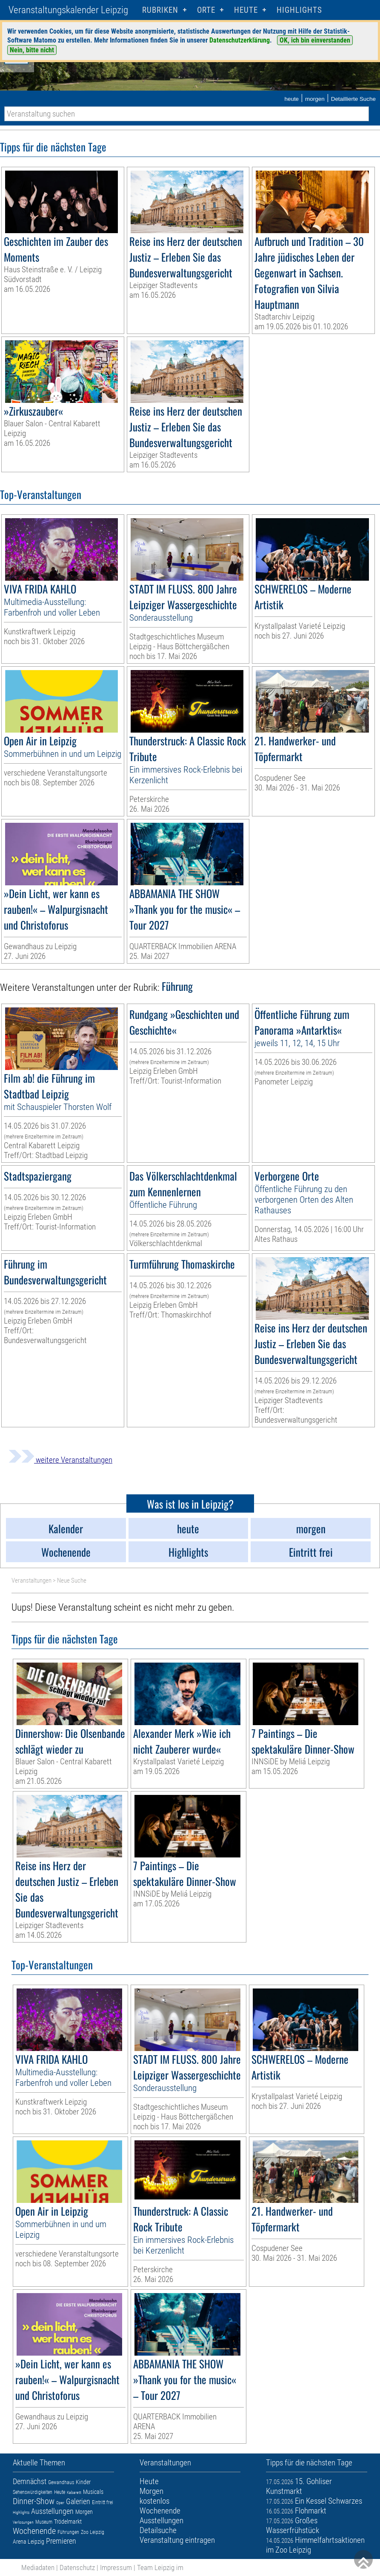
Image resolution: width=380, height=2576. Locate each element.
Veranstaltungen (31, 1580)
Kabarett (74, 2492)
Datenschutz (77, 2567)
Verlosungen (23, 2522)
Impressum (116, 2567)
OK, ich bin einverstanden (315, 40)
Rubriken (160, 10)
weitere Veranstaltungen (60, 1460)
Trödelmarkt (68, 2521)
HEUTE (246, 10)
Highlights (299, 10)
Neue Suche (71, 1580)
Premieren (61, 2540)
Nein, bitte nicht (32, 50)
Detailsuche (158, 2530)
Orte (206, 10)
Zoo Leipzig (92, 2532)
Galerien (78, 2501)
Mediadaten (37, 2567)
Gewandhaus (61, 2482)
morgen (315, 99)
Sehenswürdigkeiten (32, 2492)
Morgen (84, 2511)
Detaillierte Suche (353, 99)
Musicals (93, 2491)
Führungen (68, 2532)
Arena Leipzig (28, 2541)
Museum (43, 2522)
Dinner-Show (33, 2501)
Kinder (83, 2482)
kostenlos (154, 2501)
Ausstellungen (52, 2511)
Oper (60, 2502)
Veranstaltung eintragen (177, 2540)
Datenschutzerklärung (239, 40)
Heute (59, 2492)
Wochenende (34, 2531)
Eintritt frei (102, 2502)
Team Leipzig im (160, 2567)
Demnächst (29, 2481)
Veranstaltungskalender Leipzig (68, 10)
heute (291, 99)
